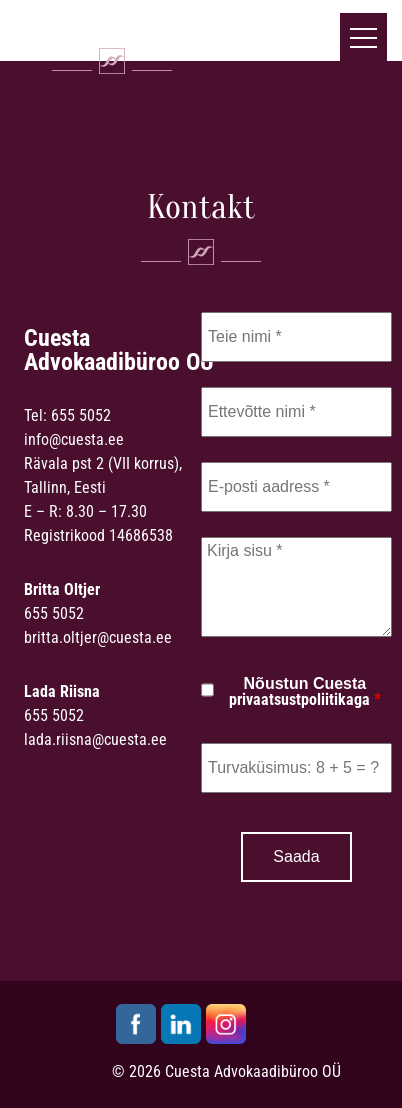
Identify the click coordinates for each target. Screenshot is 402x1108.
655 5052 (81, 415)
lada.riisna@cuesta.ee (95, 739)
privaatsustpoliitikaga (299, 699)
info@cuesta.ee (74, 439)
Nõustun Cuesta (305, 692)
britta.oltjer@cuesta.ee (98, 637)
